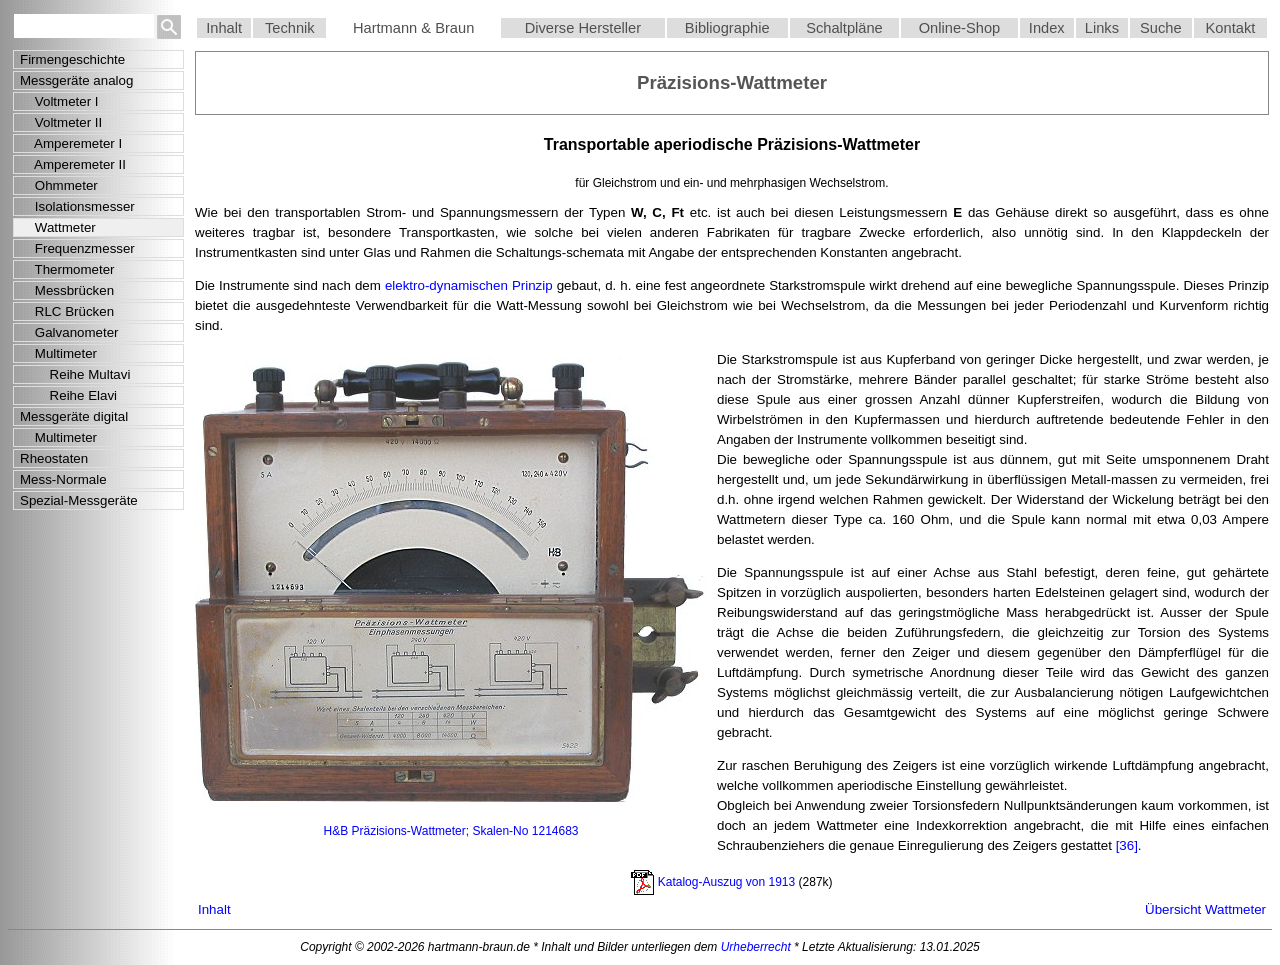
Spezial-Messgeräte (79, 500)
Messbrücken (67, 290)
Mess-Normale (63, 479)
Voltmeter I (59, 101)
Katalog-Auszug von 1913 (726, 881)
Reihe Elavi (68, 395)
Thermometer (67, 269)
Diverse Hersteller (583, 28)
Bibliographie (727, 28)
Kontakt (1231, 28)
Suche (1161, 28)
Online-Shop (959, 28)
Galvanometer (69, 332)
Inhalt (224, 28)
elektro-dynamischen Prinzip (469, 285)
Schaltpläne (844, 28)
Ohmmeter (59, 185)
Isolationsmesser (77, 206)
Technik (290, 28)
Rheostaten (54, 458)
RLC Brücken (67, 311)
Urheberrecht (756, 947)
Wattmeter (58, 227)
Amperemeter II (73, 164)
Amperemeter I (71, 143)
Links (1102, 28)
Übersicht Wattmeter (1205, 909)
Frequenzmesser (77, 248)
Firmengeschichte (72, 59)
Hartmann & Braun (413, 28)
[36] (1127, 845)
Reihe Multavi (75, 374)
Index (1047, 28)
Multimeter (58, 353)
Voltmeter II (61, 122)
